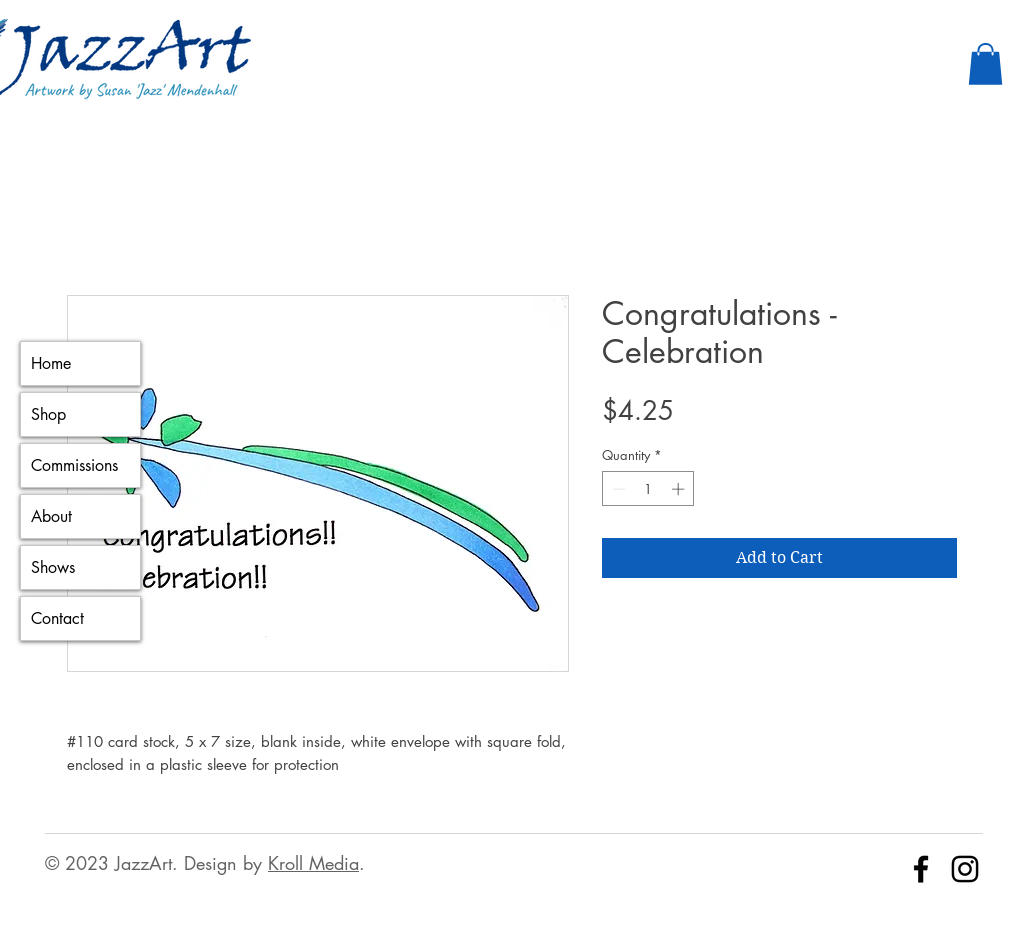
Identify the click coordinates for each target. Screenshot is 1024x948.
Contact (57, 618)
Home (51, 363)
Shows (53, 567)
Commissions (74, 465)
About (51, 516)
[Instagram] (965, 869)
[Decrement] (617, 489)
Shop (48, 414)
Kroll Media (313, 863)
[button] (985, 64)
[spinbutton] (648, 489)
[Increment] (680, 489)
